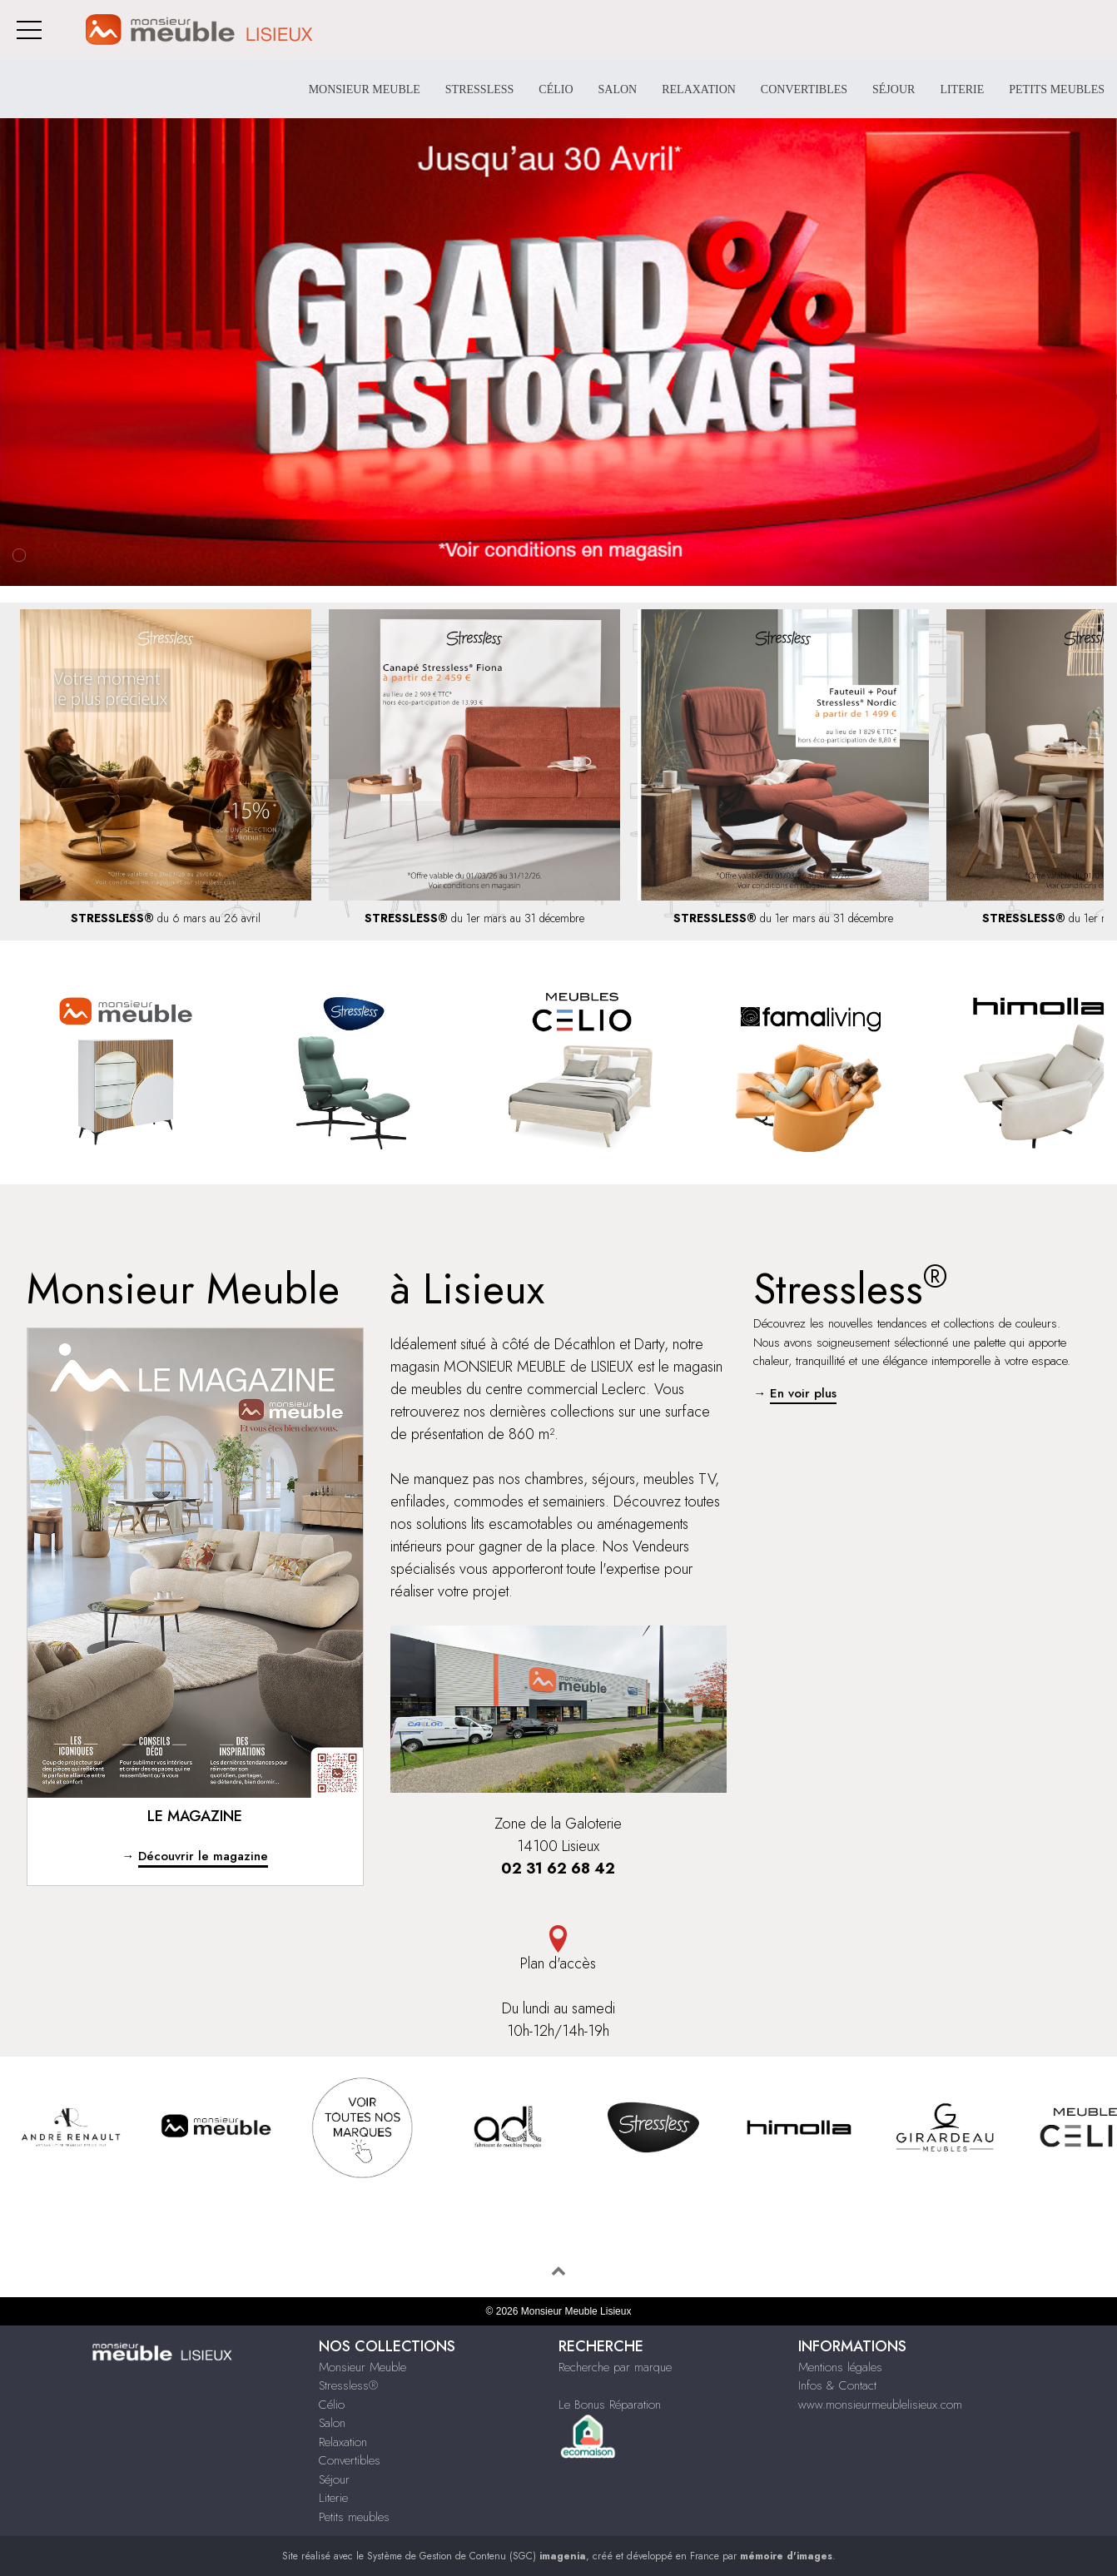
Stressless (479, 89)
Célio (556, 89)
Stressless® (348, 2385)
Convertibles (804, 89)
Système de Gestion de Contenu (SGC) (476, 2556)
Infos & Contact (837, 2385)
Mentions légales (840, 2367)
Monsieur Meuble (364, 89)
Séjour (893, 89)
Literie (962, 89)
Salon (618, 89)
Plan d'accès (559, 1949)
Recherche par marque (615, 2367)
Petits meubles (1057, 89)
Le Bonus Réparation (609, 2404)
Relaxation (699, 89)
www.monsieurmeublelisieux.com (880, 2404)
